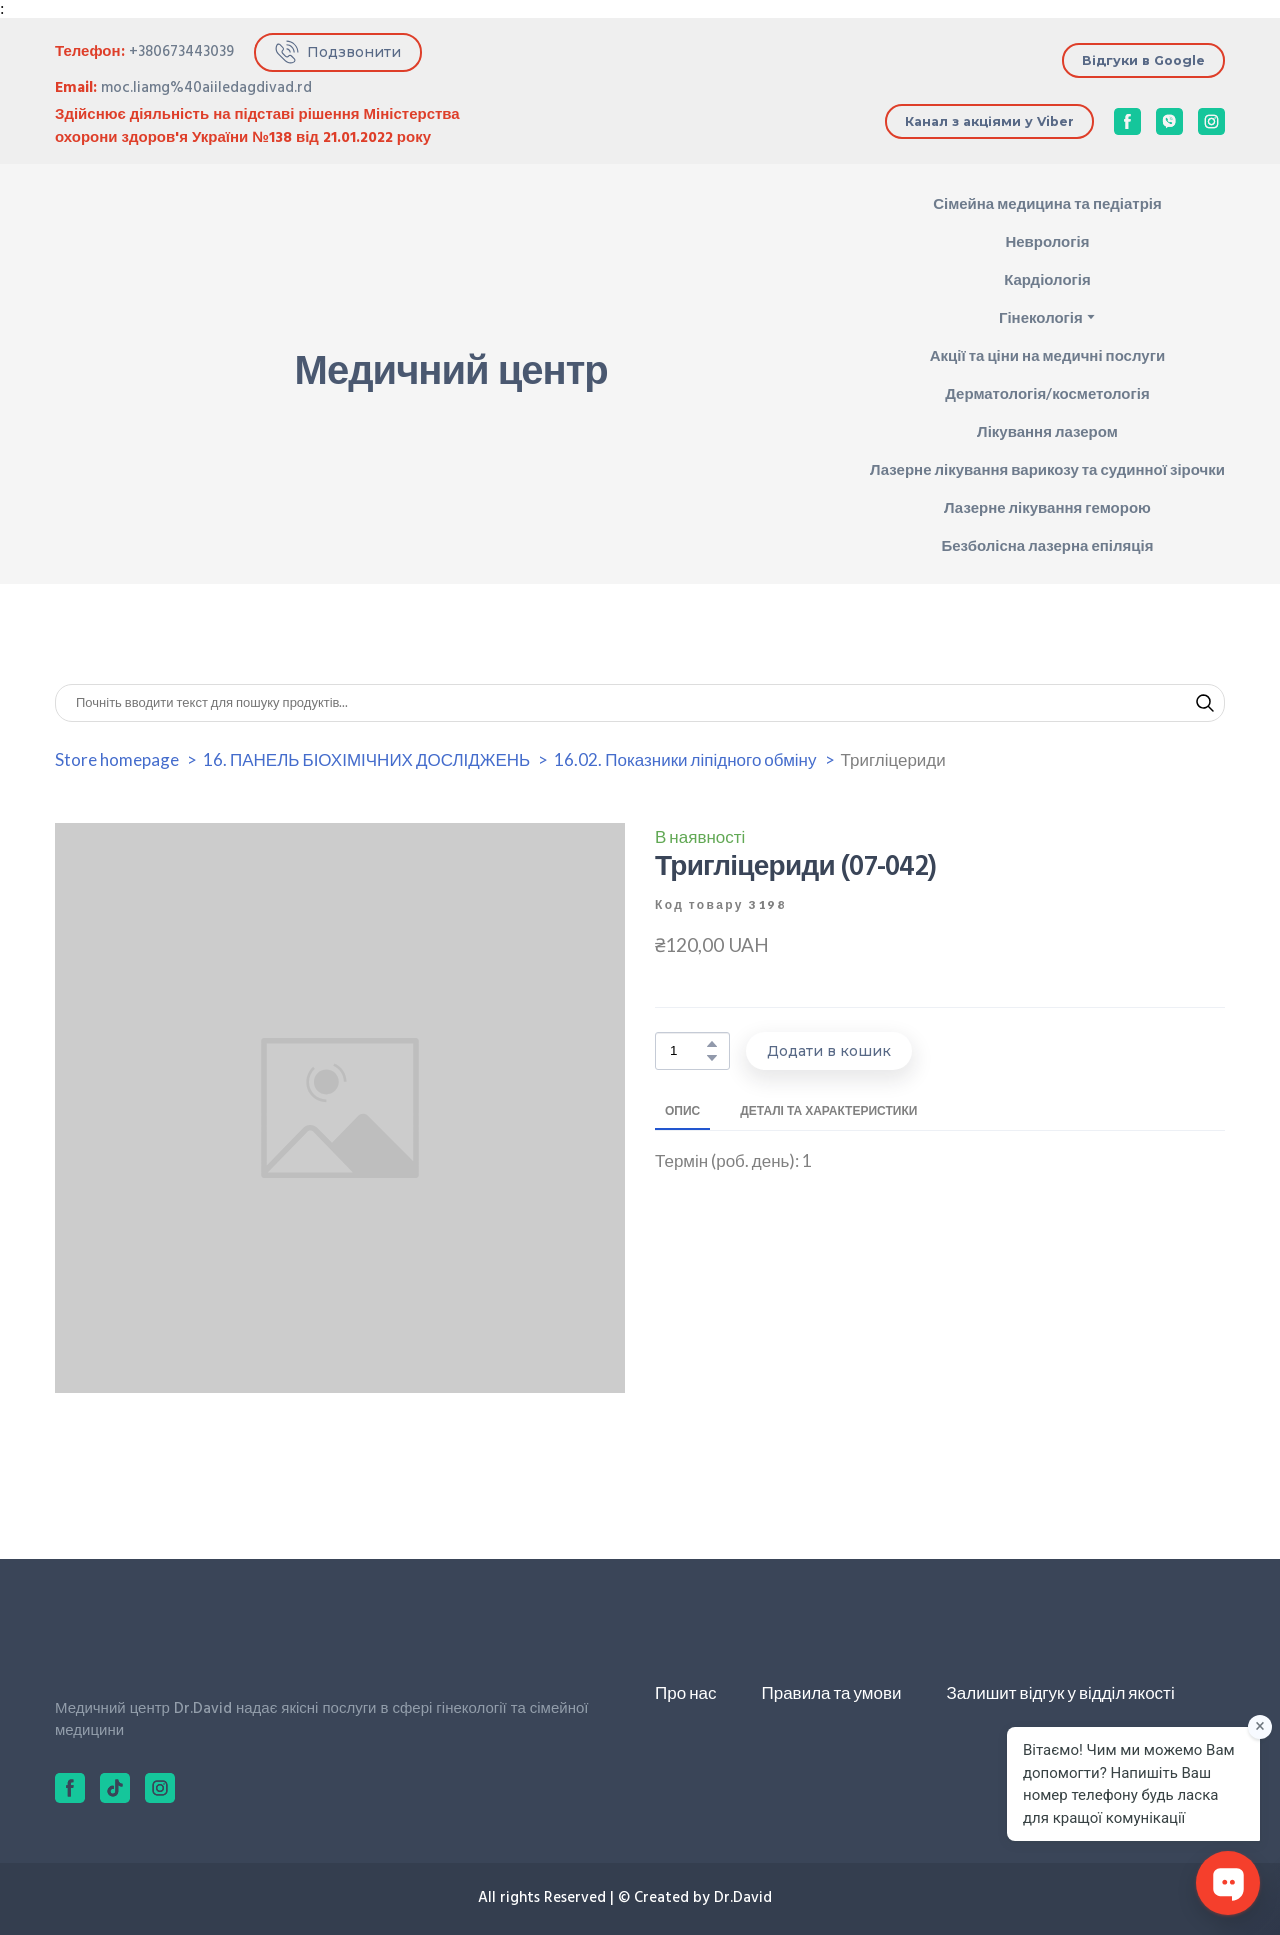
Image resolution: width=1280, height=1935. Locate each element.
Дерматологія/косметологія (1047, 393)
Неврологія (1047, 241)
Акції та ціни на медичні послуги (1047, 355)
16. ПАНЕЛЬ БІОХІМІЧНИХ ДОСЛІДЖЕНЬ (366, 759)
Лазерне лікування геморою (1047, 507)
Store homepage (117, 759)
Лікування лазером (1047, 431)
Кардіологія (1047, 279)
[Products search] (640, 703)
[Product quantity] (687, 1051)
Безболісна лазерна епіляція (1047, 545)
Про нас (685, 1692)
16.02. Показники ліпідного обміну (685, 759)
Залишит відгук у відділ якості (1061, 1692)
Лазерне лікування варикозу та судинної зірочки (1047, 469)
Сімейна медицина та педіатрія (1047, 203)
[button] (338, 52)
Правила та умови (831, 1692)
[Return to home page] (125, 374)
